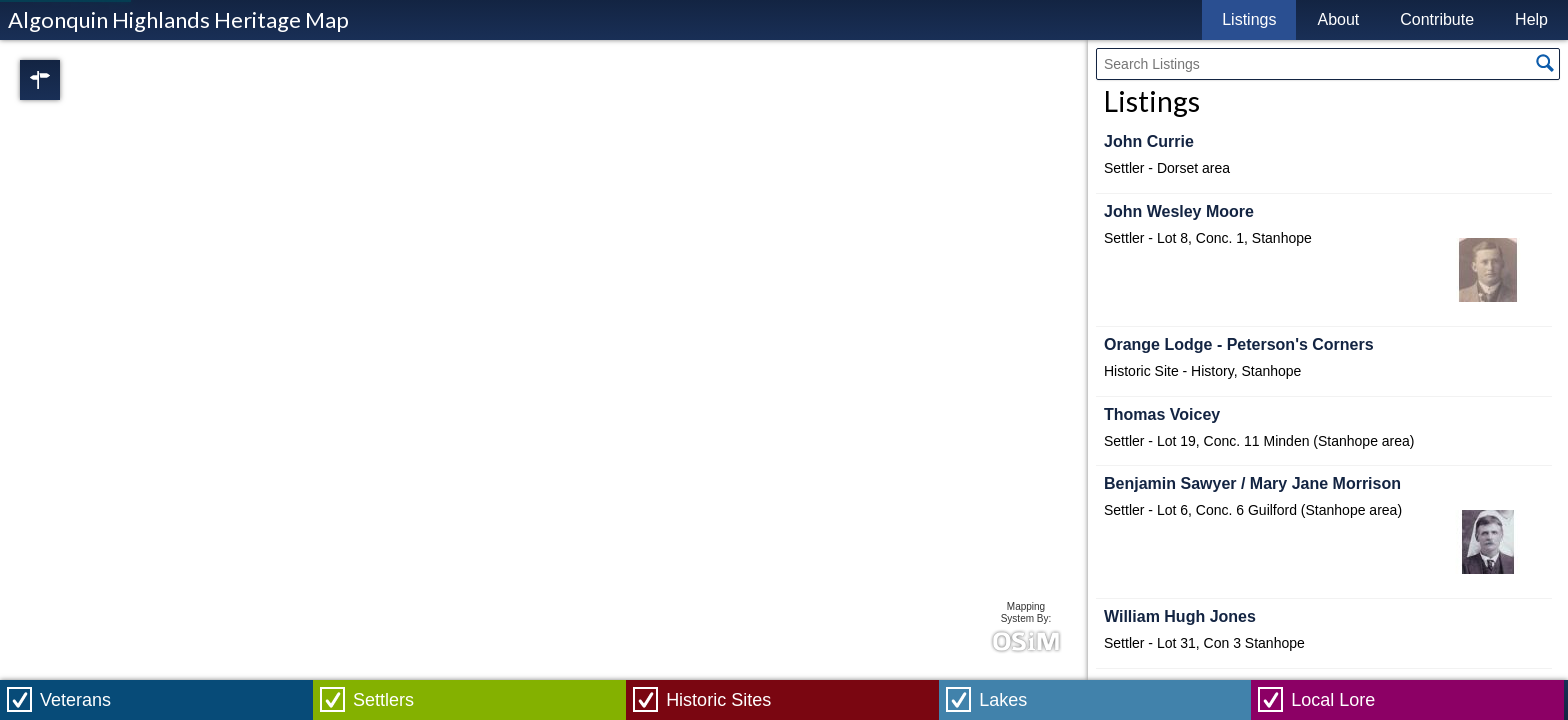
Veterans (75, 700)
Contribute (1437, 19)
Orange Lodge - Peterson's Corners (1239, 344)
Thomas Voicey (1162, 414)
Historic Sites (718, 700)
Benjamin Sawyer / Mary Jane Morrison (1252, 483)
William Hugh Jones (1180, 616)
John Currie (1149, 141)
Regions (68, 80)
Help (1531, 19)
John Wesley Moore (1179, 211)
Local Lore (1333, 700)
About (1338, 19)
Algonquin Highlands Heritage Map (178, 19)
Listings (1249, 19)
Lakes (1003, 700)
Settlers (383, 700)
